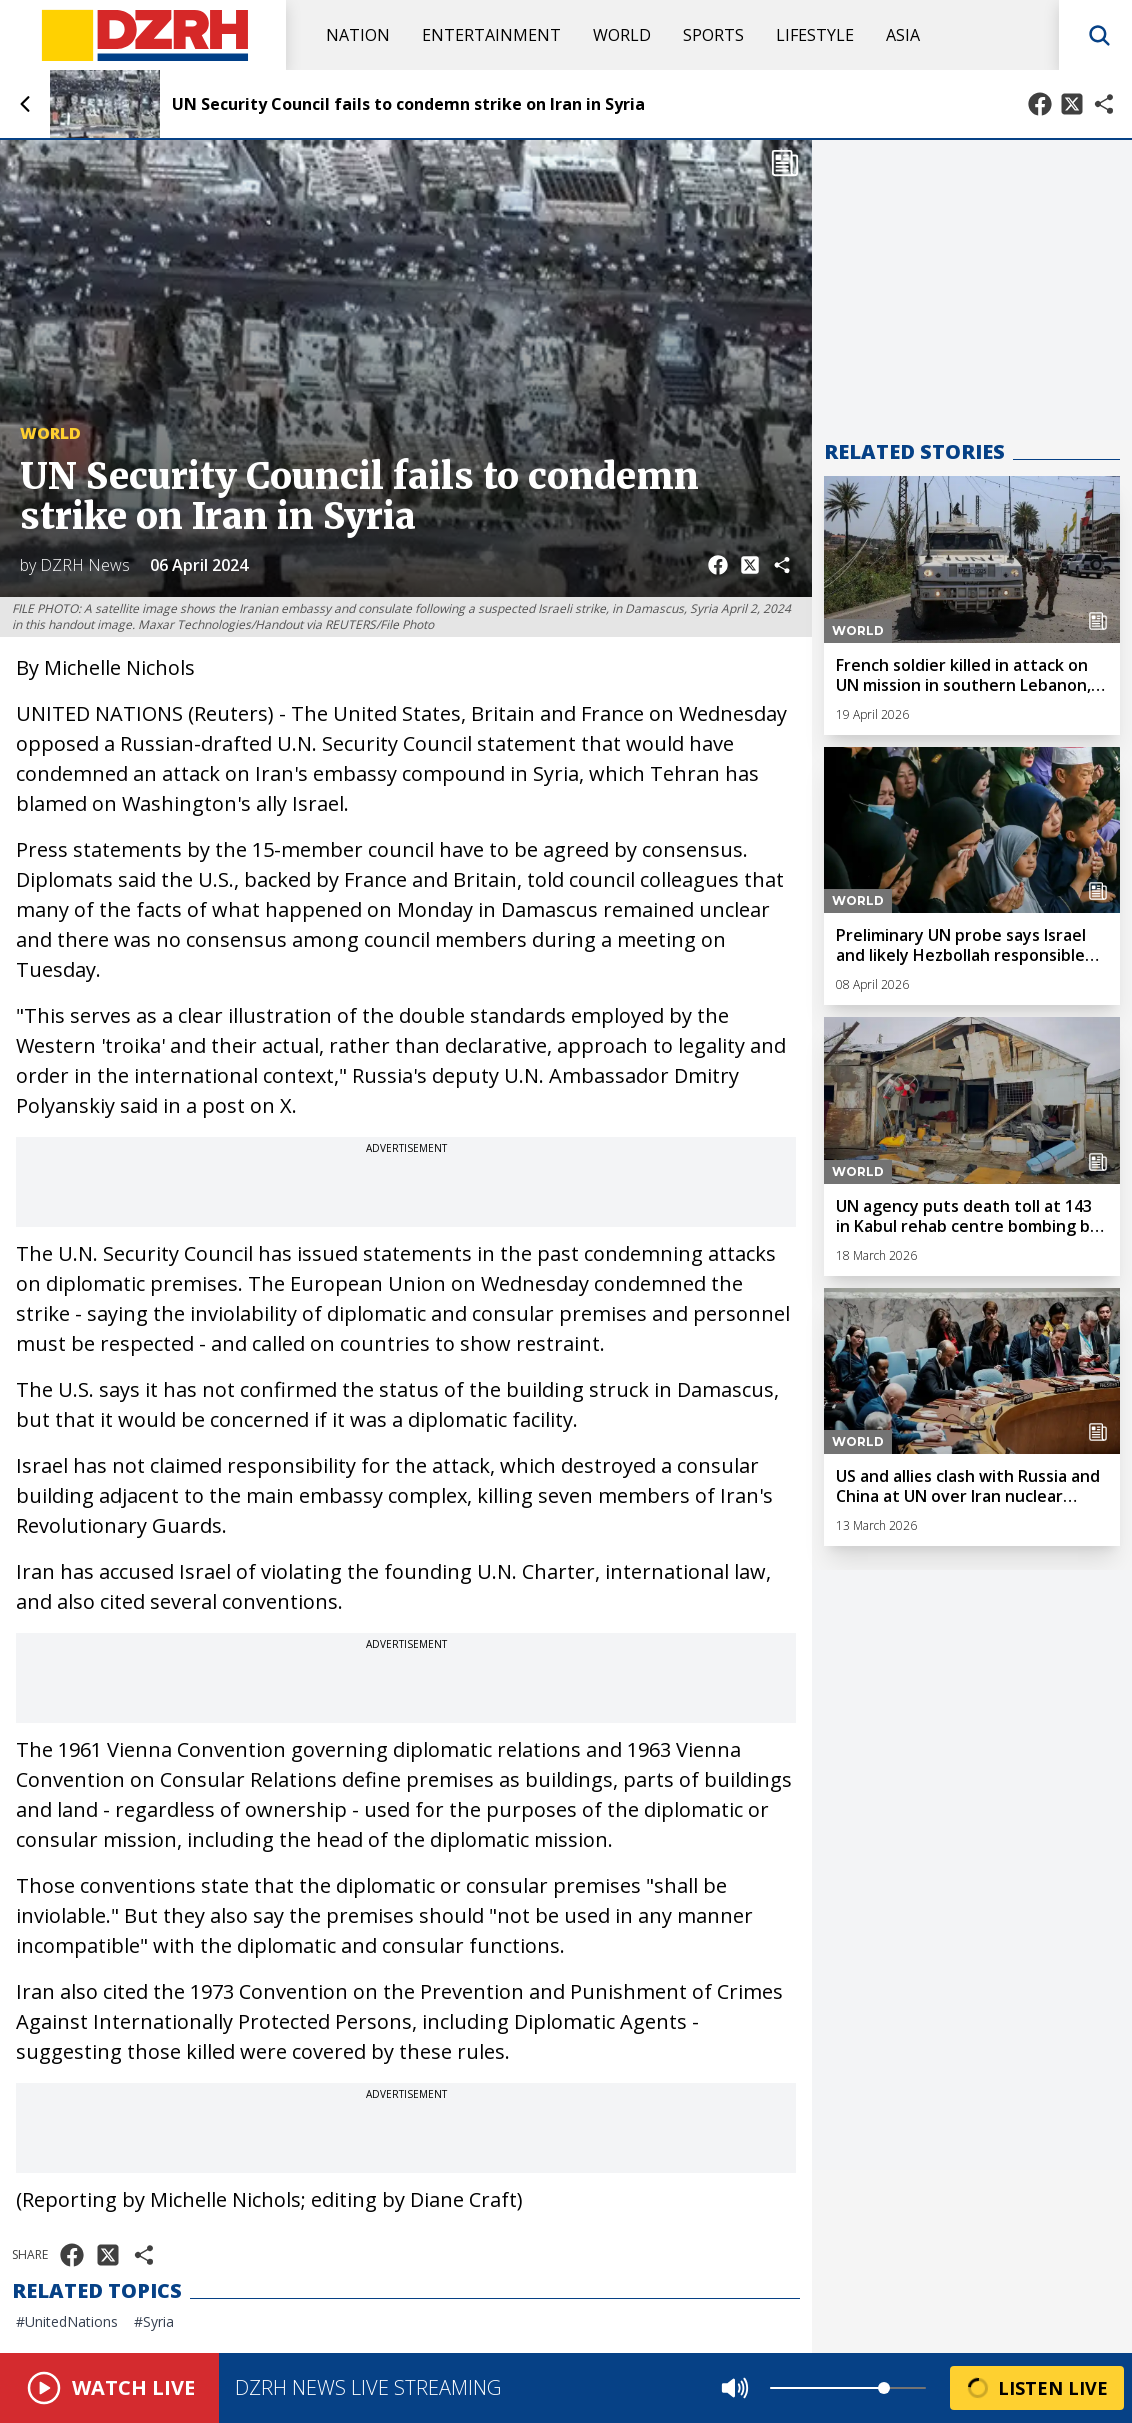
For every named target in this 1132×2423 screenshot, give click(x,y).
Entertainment (491, 35)
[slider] (884, 2388)
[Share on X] (1072, 104)
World (622, 35)
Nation (358, 35)
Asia (903, 35)
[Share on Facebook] (1040, 104)
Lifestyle (815, 35)
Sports (713, 35)
